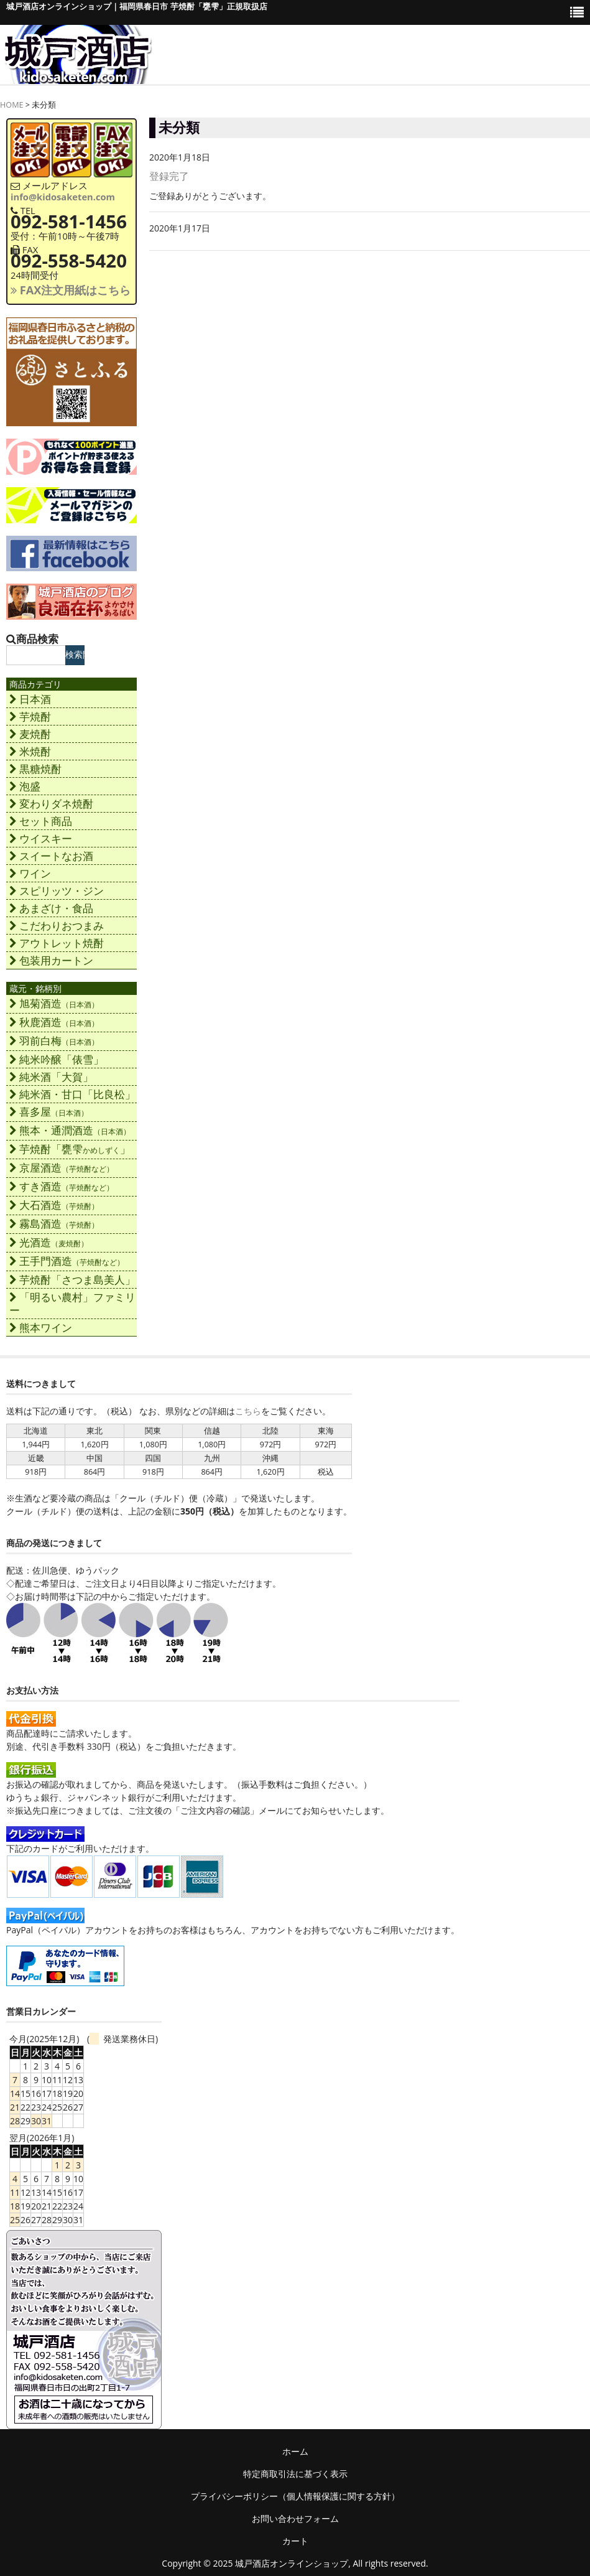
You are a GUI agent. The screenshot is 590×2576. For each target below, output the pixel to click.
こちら (248, 1411)
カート (295, 2541)
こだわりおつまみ (56, 925)
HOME (12, 105)
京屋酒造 (61, 1167)
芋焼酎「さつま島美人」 (72, 1279)
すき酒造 (61, 1186)
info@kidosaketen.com (63, 196)
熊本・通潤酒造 (70, 1130)
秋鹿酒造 (54, 1022)
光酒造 (48, 1242)
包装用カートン (51, 960)
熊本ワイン (40, 1327)
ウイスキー (40, 838)
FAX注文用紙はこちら (71, 289)
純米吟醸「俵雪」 (56, 1059)
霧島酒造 (54, 1223)
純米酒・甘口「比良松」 (72, 1094)
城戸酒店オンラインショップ (291, 2563)
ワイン (30, 873)
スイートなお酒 (51, 856)
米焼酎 (30, 751)
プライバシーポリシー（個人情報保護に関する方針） (295, 2496)
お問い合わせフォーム (295, 2518)
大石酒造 (54, 1205)
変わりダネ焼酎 (51, 803)
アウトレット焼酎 (56, 943)
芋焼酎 (30, 716)
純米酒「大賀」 (51, 1077)
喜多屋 (48, 1111)
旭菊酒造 (54, 1003)
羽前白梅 (54, 1041)
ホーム (295, 2451)
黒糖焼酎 (35, 769)
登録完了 (169, 176)
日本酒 (30, 699)
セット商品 (40, 821)
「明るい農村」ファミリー (72, 1303)
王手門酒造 (66, 1261)
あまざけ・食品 (51, 908)
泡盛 (24, 786)
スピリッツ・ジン (56, 891)
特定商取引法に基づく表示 (295, 2474)
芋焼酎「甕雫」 (70, 1149)
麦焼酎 (30, 734)
